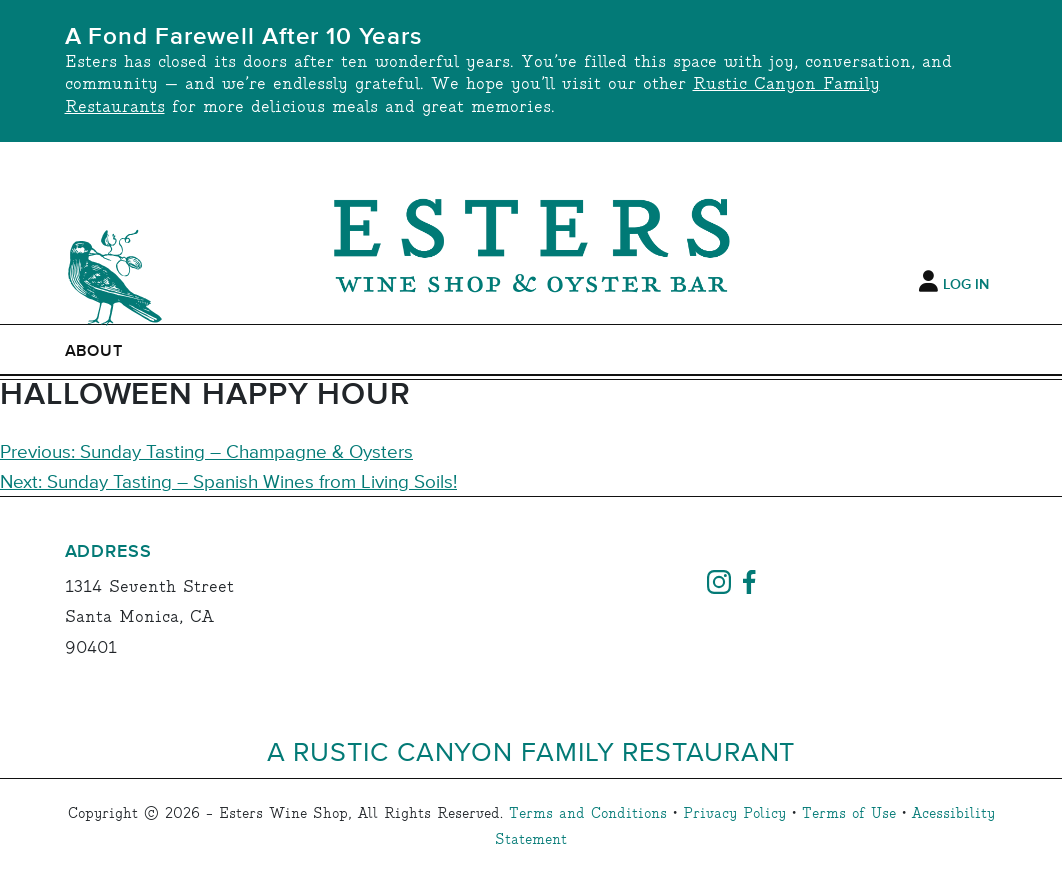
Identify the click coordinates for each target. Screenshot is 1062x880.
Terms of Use (849, 814)
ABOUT (94, 351)
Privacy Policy (734, 814)
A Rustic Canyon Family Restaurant (531, 750)
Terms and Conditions (588, 814)
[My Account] (928, 282)
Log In (966, 285)
